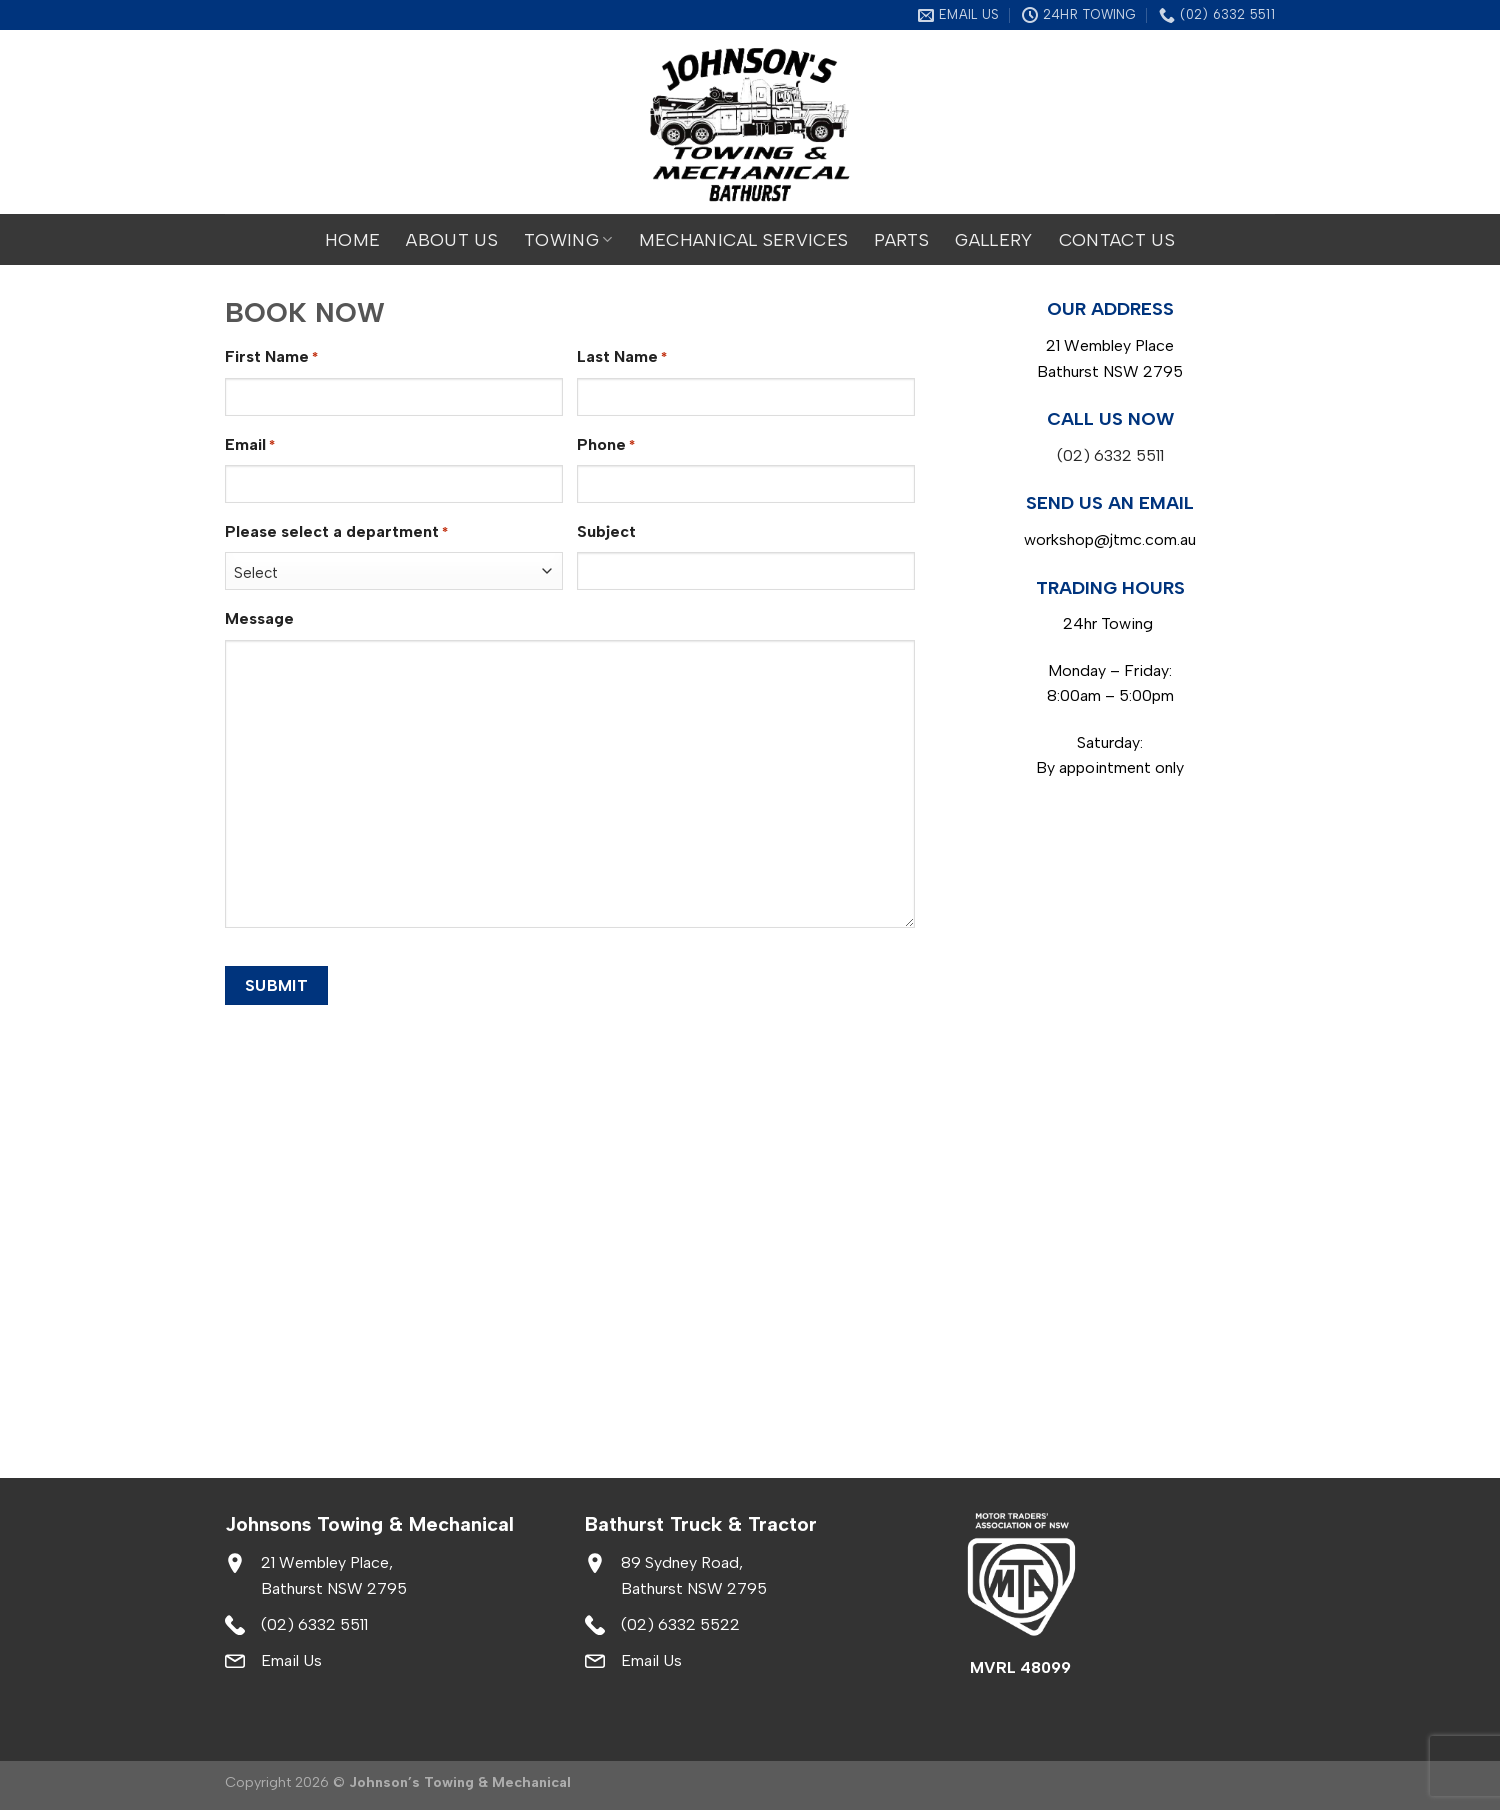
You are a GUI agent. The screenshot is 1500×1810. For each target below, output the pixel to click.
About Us (452, 239)
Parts (901, 239)
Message (259, 618)
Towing (568, 239)
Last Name (622, 358)
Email (250, 446)
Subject (606, 531)
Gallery (993, 239)
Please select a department (336, 533)
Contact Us (1117, 239)
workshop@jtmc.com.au (1110, 539)
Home (352, 239)
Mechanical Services (744, 239)
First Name (271, 358)
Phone (606, 446)
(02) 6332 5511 (1110, 455)
